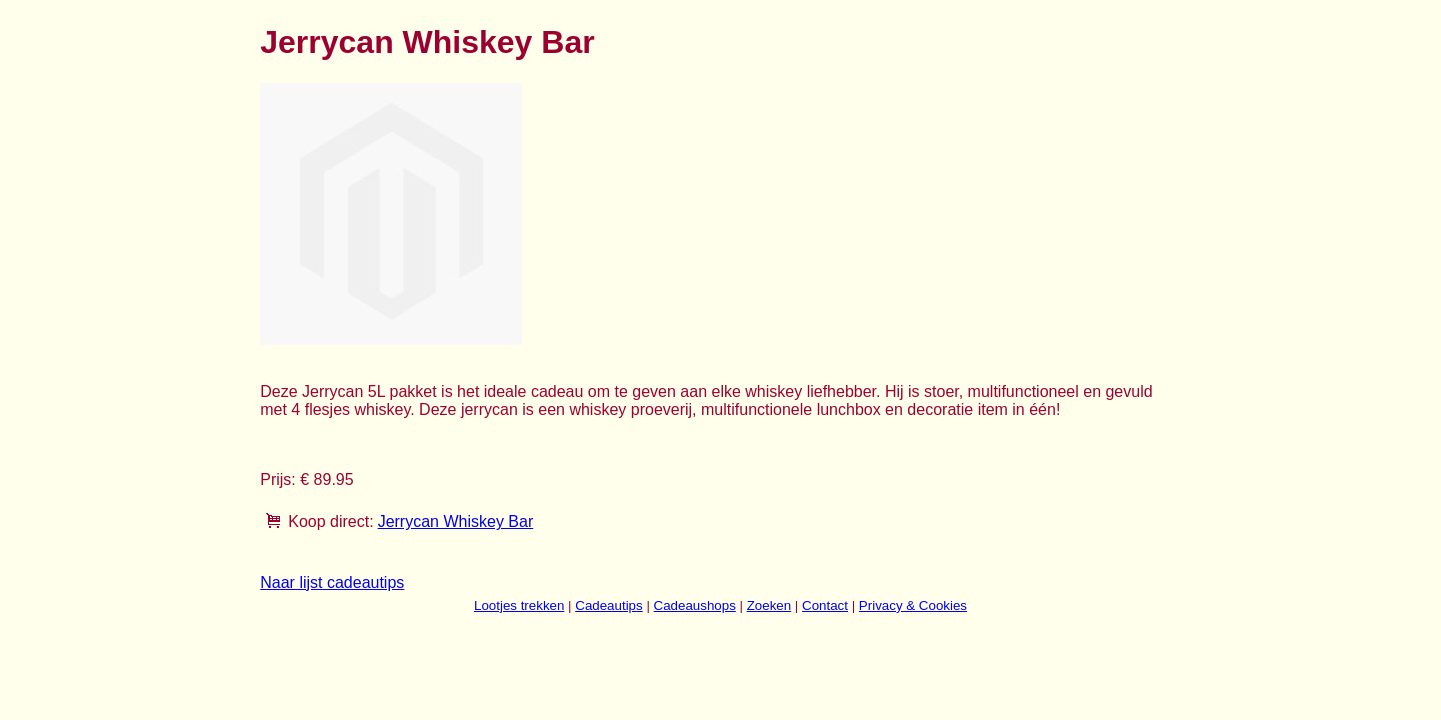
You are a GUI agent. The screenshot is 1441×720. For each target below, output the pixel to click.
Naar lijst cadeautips (332, 582)
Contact (825, 605)
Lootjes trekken (519, 605)
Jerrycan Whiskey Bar (456, 521)
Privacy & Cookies (913, 605)
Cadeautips (608, 605)
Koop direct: (330, 521)
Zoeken (769, 605)
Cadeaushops (695, 605)
